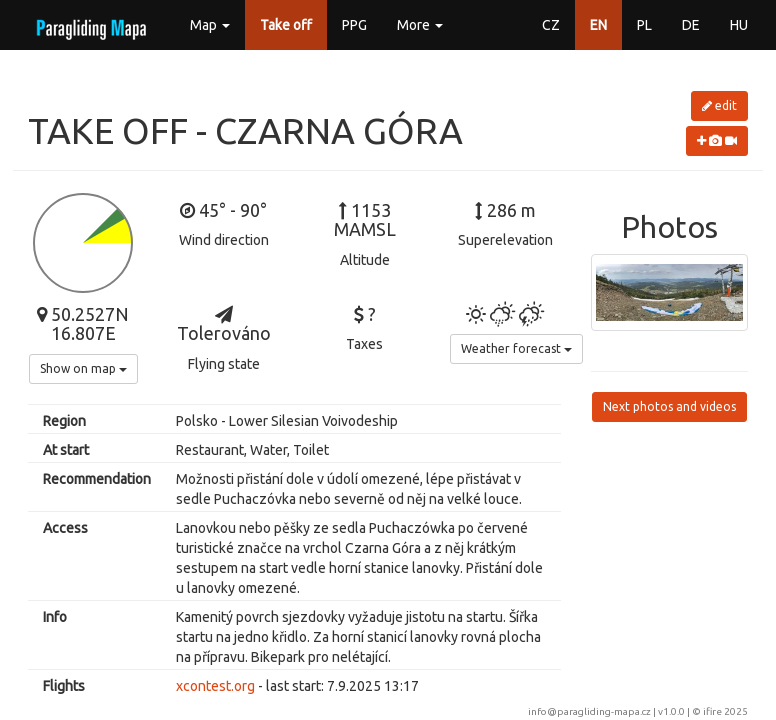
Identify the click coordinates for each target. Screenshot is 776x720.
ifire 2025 (725, 711)
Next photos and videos (669, 406)
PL (644, 25)
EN (598, 25)
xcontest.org (215, 686)
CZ (551, 25)
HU (739, 25)
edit (719, 105)
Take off (286, 25)
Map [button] (210, 25)
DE (691, 25)
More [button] (420, 25)
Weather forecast (516, 348)
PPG (354, 25)
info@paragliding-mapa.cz (589, 711)
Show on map (83, 368)
